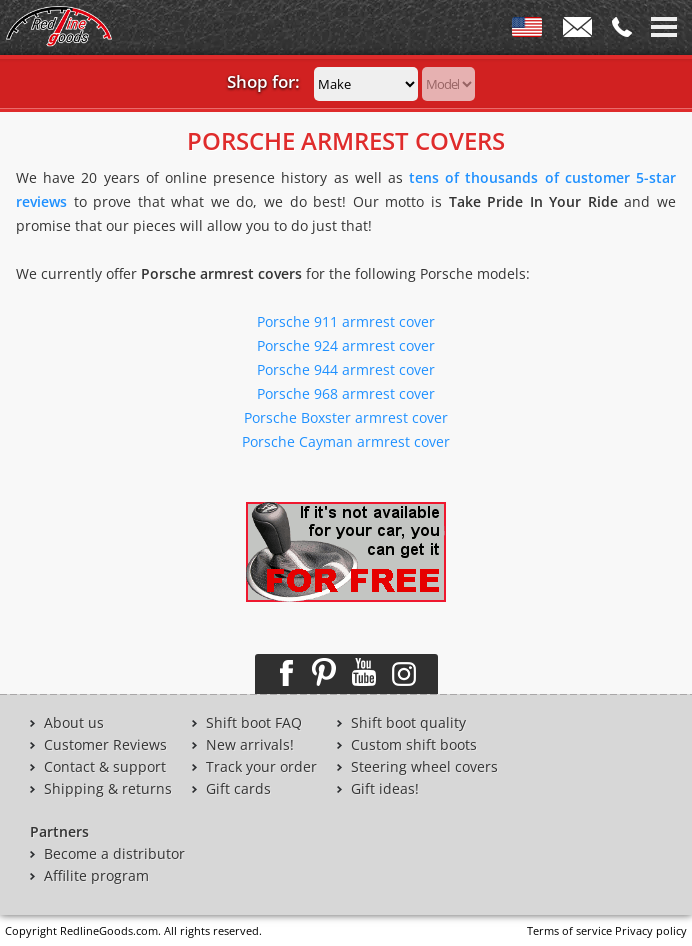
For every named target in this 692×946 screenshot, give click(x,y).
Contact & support (105, 767)
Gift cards (238, 789)
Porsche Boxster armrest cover (346, 417)
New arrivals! (250, 745)
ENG (527, 31)
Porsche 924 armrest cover (346, 345)
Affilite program (96, 876)
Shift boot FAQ (254, 723)
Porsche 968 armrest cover (346, 393)
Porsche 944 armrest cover (346, 369)
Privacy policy (651, 930)
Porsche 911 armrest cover (346, 321)
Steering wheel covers (424, 767)
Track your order (261, 767)
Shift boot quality (408, 723)
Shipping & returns (108, 789)
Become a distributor (114, 854)
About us (74, 723)
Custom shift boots (414, 745)
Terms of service (569, 930)
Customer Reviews (105, 745)
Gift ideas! (385, 789)
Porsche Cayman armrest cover (346, 441)
